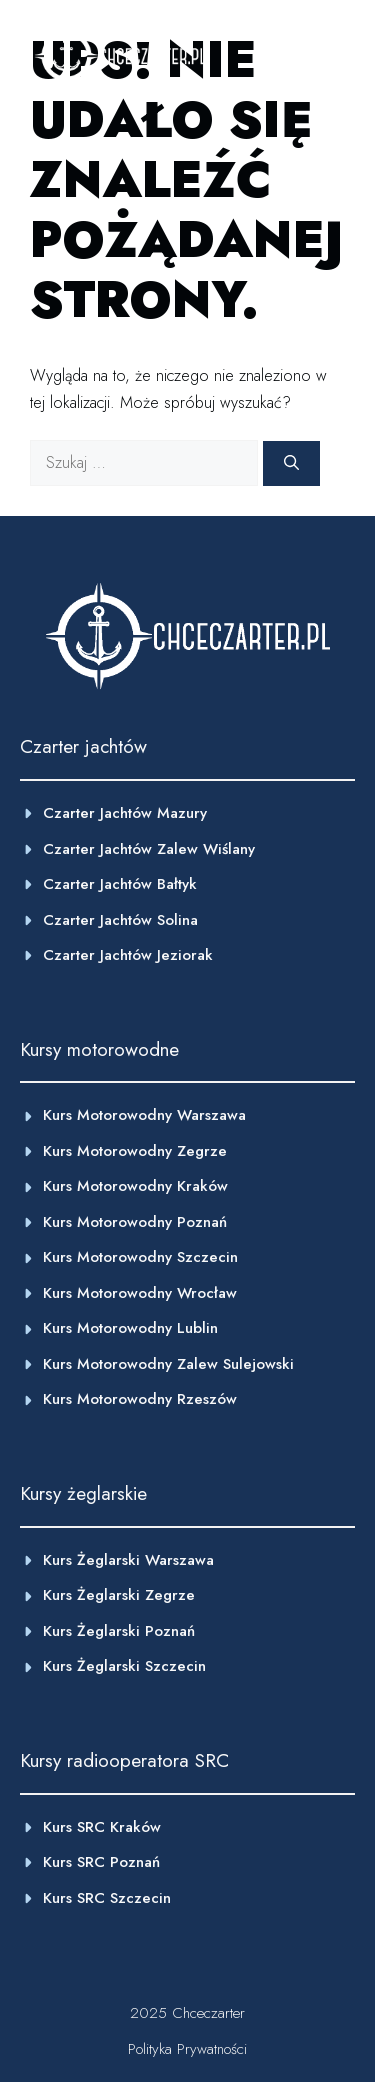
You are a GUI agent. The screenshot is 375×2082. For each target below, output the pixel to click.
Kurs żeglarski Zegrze (119, 1595)
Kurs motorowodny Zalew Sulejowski (168, 1364)
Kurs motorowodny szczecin (140, 1257)
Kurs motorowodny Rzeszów (140, 1399)
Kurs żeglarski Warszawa (128, 1560)
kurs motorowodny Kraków (135, 1186)
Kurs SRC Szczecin (107, 1898)
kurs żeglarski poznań (119, 1631)
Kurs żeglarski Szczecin (124, 1666)
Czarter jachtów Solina (120, 920)
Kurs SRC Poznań (101, 1862)
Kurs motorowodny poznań (135, 1222)
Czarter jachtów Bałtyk (120, 884)
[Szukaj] (291, 463)
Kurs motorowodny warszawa (144, 1115)
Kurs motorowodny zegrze (135, 1151)
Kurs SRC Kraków (102, 1827)
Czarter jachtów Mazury (125, 813)
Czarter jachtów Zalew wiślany (149, 849)
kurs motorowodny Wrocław (140, 1293)
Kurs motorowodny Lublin (130, 1328)
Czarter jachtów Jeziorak (128, 955)
